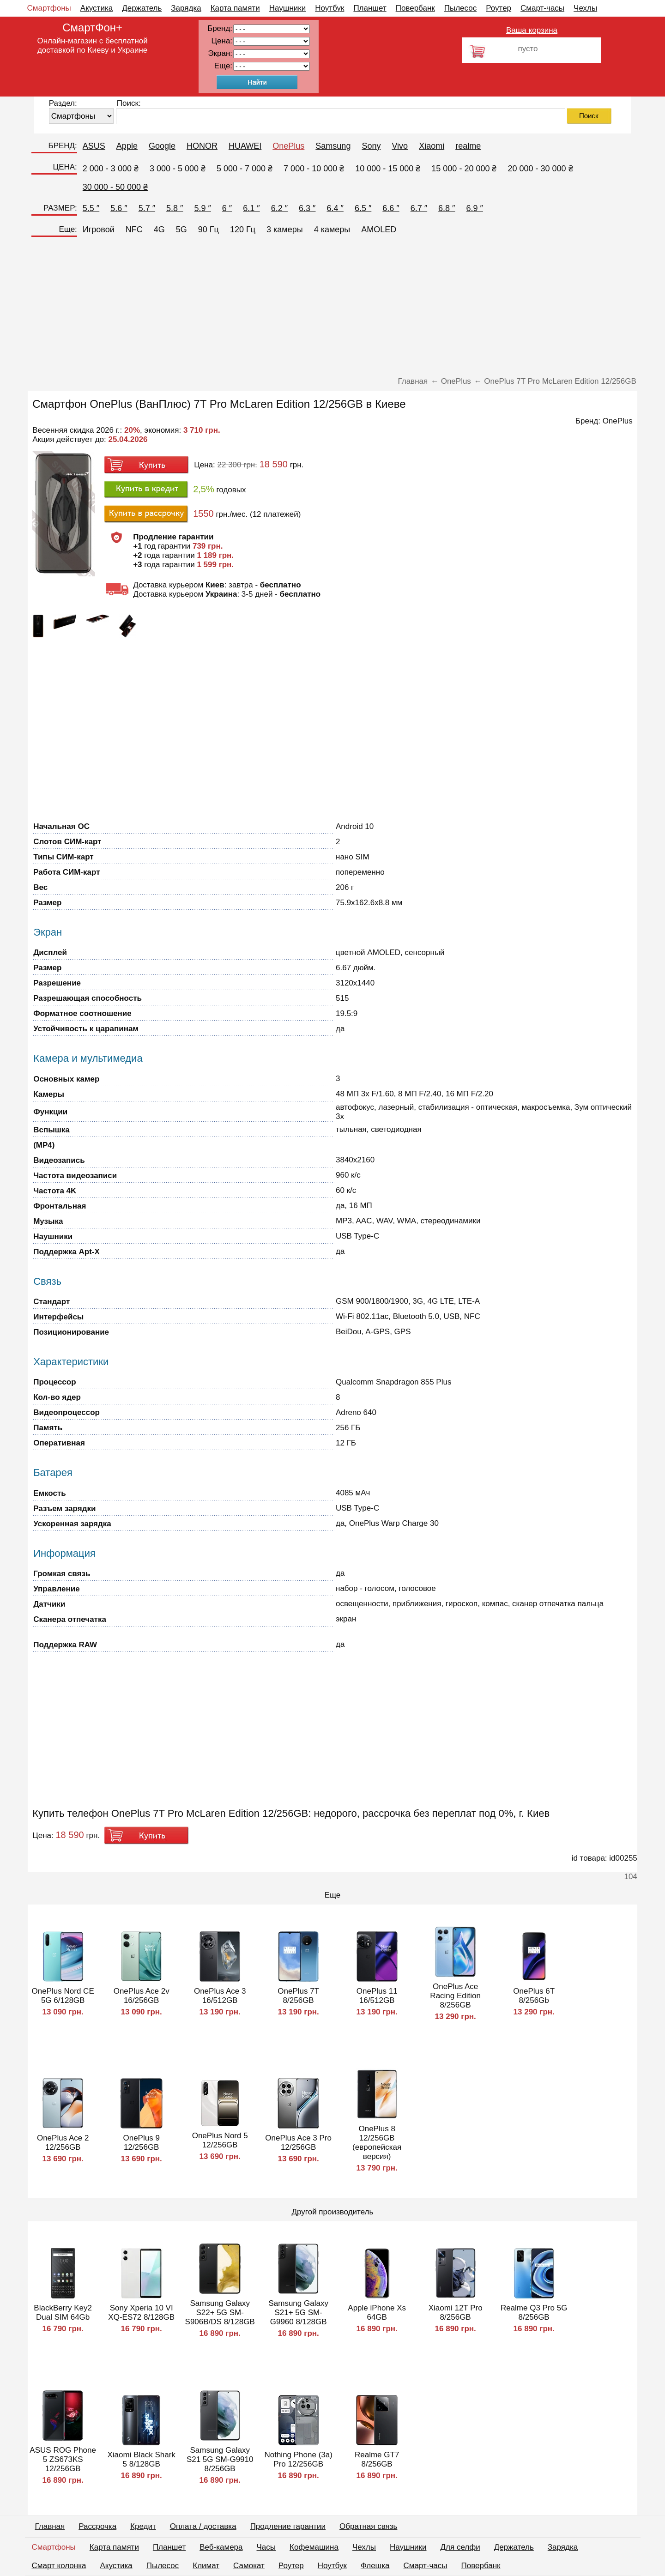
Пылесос (460, 8)
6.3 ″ (307, 208)
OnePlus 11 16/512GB (377, 1996)
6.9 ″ (474, 208)
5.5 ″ (91, 208)
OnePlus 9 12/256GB (141, 2143)
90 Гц (208, 229)
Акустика (96, 8)
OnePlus (288, 146)
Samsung (333, 146)
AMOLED (378, 229)
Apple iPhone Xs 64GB (377, 2313)
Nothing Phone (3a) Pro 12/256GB (298, 2459)
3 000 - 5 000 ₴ (178, 168)
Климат (206, 2565)
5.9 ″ (202, 208)
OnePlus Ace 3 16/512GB (220, 1996)
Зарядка (186, 8)
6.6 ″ (390, 208)
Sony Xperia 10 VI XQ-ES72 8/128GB (141, 2313)
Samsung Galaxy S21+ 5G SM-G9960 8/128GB (298, 2312)
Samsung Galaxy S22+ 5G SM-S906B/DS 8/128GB (220, 2312)
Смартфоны (49, 8)
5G (181, 229)
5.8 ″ (174, 208)
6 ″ (227, 208)
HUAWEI (245, 146)
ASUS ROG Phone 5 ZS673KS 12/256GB (63, 2459)
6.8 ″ (446, 208)
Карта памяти (235, 8)
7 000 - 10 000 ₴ (314, 168)
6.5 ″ (363, 208)
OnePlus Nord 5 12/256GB (220, 2140)
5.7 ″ (147, 208)
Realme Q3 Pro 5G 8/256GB (534, 2313)
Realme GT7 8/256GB (377, 2459)
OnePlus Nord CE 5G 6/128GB (63, 1996)
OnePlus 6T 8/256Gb (534, 1996)
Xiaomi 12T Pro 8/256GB (456, 2313)
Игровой (99, 229)
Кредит (143, 2526)
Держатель (142, 8)
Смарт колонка (59, 2565)
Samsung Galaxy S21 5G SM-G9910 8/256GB (220, 2459)
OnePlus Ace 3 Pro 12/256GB (298, 2143)
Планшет (369, 8)
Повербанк (415, 8)
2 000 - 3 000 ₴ (111, 168)
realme (468, 146)
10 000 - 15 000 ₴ (387, 168)
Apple (127, 146)
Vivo (400, 146)
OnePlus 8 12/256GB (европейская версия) (376, 2142)
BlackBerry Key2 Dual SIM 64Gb (63, 2313)
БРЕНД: (62, 145)
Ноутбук (329, 8)
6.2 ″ (279, 208)
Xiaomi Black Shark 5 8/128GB (141, 2459)
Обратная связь (368, 2526)
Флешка (375, 2565)
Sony (371, 146)
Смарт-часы (542, 8)
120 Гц (242, 229)
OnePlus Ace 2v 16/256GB (141, 1996)
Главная (50, 2526)
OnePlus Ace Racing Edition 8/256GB (455, 1995)
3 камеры (284, 229)
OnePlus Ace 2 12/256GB (63, 2143)
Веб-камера (221, 2547)
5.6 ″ (118, 208)
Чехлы (585, 8)
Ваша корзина (531, 30)
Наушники (287, 8)
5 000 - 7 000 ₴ (244, 168)
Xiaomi (431, 146)
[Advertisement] (332, 307)
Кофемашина (314, 2547)
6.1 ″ (251, 208)
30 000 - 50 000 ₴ (115, 187)
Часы (266, 2547)
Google (162, 146)
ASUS (94, 146)
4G (159, 229)
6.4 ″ (334, 208)
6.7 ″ (419, 208)
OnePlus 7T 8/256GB (298, 1996)
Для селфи (460, 2547)
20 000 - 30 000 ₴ (540, 168)
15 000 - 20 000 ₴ (463, 168)
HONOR (202, 146)
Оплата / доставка (203, 2526)
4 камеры (332, 229)
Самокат (249, 2565)
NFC (134, 229)
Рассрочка (97, 2526)
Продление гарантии (288, 2526)
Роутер (498, 8)
